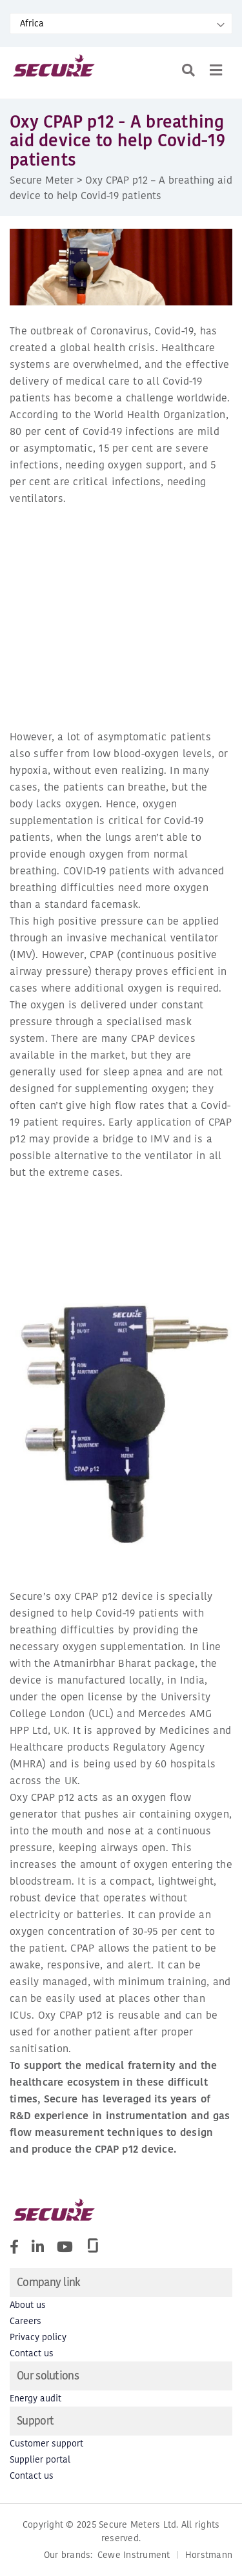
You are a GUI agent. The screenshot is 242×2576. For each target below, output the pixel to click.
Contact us (32, 2353)
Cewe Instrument (133, 2555)
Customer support (46, 2443)
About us (28, 2305)
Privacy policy (38, 2337)
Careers (25, 2321)
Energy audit (35, 2398)
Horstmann (208, 2555)
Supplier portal (40, 2459)
